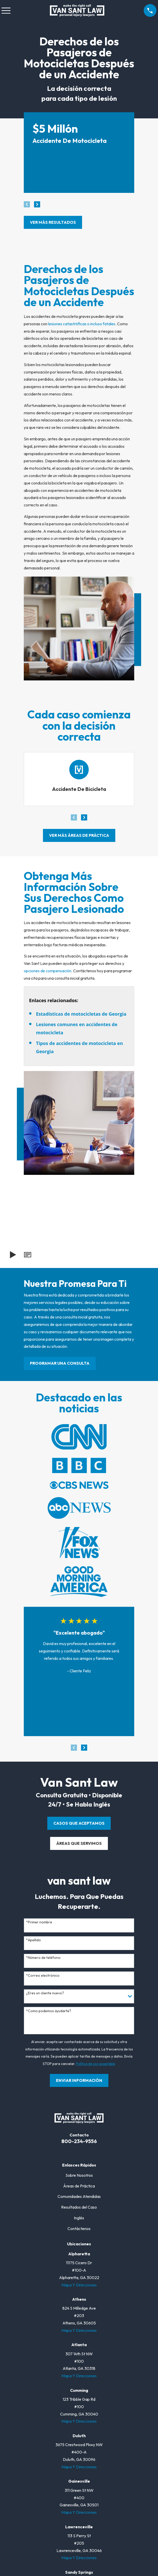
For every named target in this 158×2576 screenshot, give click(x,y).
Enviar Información (79, 2080)
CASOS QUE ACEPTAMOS (79, 1823)
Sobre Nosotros (79, 2175)
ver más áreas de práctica (79, 835)
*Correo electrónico (43, 1975)
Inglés (79, 2217)
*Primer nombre (39, 1922)
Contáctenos (79, 2228)
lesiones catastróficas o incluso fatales (81, 323)
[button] (27, 1255)
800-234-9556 (79, 2141)
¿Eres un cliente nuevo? (45, 1993)
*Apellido (33, 1940)
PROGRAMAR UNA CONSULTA (59, 1363)
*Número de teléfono (43, 1958)
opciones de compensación (47, 970)
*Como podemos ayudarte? (48, 2011)
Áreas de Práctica (79, 2185)
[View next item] (37, 204)
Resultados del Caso (79, 2207)
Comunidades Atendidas (79, 2196)
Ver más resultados (53, 222)
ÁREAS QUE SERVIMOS (79, 1843)
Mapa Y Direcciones (79, 2284)
